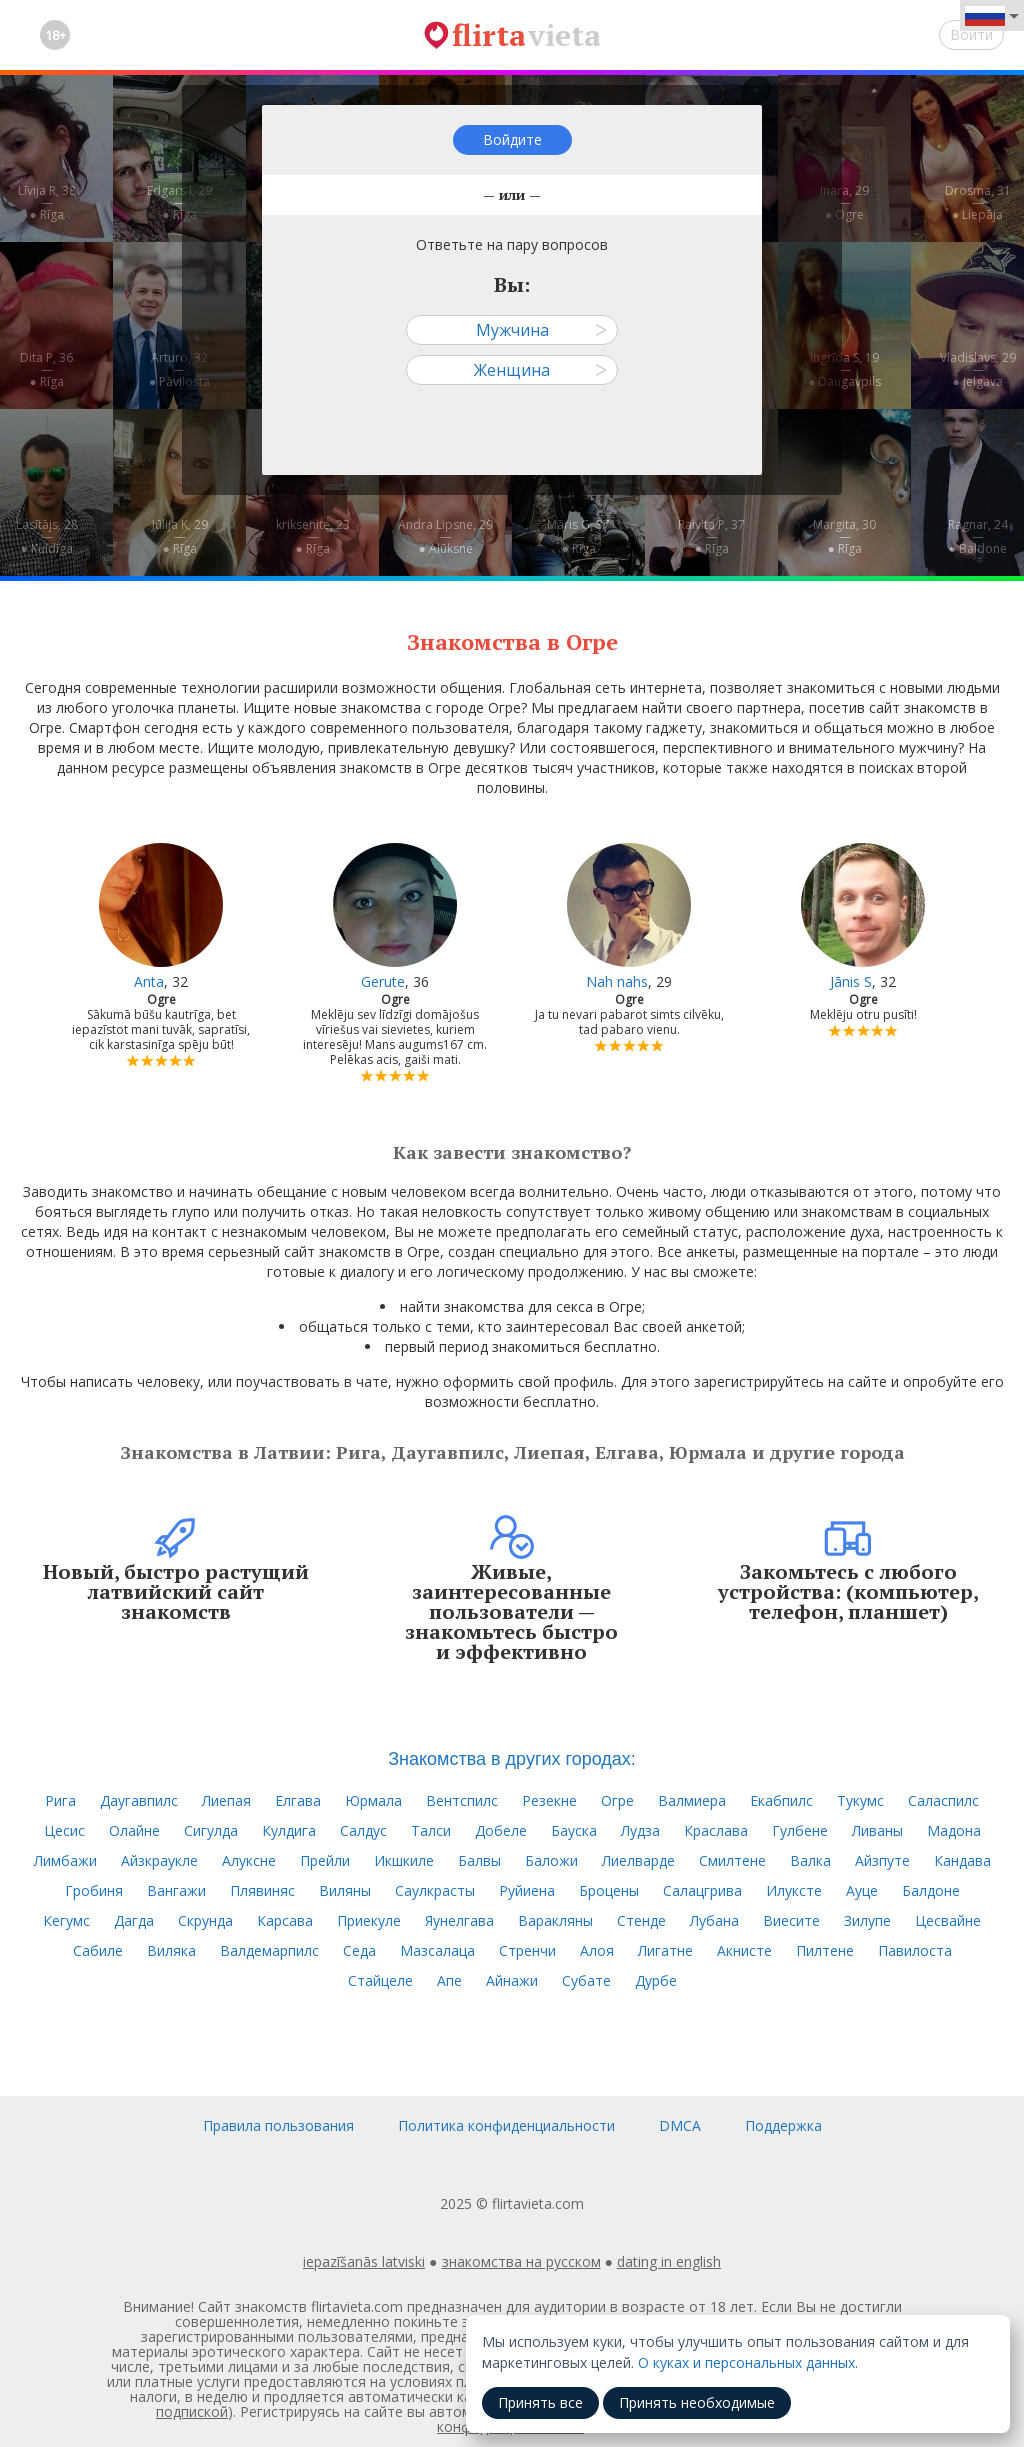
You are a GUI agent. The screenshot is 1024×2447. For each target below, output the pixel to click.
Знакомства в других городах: (512, 1759)
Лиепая (226, 1800)
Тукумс (860, 1800)
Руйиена (527, 1890)
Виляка (171, 1950)
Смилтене (732, 1860)
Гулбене (800, 1830)
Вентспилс (462, 1800)
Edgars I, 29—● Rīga (179, 202)
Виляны (345, 1890)
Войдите (512, 139)
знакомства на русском (521, 2261)
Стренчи (527, 1950)
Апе (449, 1980)
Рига (60, 1800)
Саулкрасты (435, 1890)
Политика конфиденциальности (506, 2125)
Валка (810, 1860)
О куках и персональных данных (746, 2362)
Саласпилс (943, 1800)
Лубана (714, 1920)
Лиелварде (638, 1860)
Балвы (479, 1860)
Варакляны (555, 1920)
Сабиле (98, 1950)
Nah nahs (617, 981)
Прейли (325, 1860)
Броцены (609, 1890)
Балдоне (931, 1890)
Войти (971, 34)
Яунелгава (459, 1920)
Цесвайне (948, 1920)
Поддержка (783, 2125)
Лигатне (665, 1950)
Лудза (640, 1830)
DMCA (680, 2125)
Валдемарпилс (269, 1950)
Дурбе (656, 1980)
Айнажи (512, 1980)
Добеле (501, 1830)
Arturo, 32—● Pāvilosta (179, 369)
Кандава (962, 1860)
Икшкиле (404, 1860)
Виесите (791, 1920)
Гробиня (94, 1890)
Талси (431, 1830)
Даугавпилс (139, 1800)
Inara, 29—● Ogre (844, 202)
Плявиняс (262, 1890)
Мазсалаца (437, 1950)
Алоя (597, 1950)
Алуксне (249, 1860)
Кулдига (289, 1830)
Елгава (298, 1800)
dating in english (669, 2261)
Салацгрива (702, 1890)
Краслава (716, 1830)
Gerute (383, 981)
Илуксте (794, 1890)
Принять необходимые (697, 2402)
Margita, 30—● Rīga (844, 536)
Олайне (134, 1830)
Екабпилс (781, 1800)
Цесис (64, 1830)
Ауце (862, 1890)
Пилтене (825, 1950)
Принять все (540, 2402)
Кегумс (66, 1920)
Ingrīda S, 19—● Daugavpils (844, 369)
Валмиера (692, 1800)
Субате (586, 1980)
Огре (617, 1800)
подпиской (192, 2411)
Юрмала (373, 1800)
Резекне (549, 1800)
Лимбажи (65, 1860)
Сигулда (211, 1830)
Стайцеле (380, 1980)
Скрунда (205, 1920)
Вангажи (176, 1890)
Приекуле (369, 1920)
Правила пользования (278, 2125)
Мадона (954, 1830)
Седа (359, 1950)
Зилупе (867, 1920)
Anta (149, 981)
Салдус (363, 1830)
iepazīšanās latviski (364, 2261)
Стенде (641, 1920)
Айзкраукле (159, 1860)
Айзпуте (882, 1860)
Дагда (134, 1920)
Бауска (574, 1830)
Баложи (551, 1860)
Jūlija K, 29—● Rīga (180, 536)
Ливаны (877, 1830)
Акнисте (744, 1950)
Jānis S (851, 981)
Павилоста (915, 1950)
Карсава (285, 1920)
